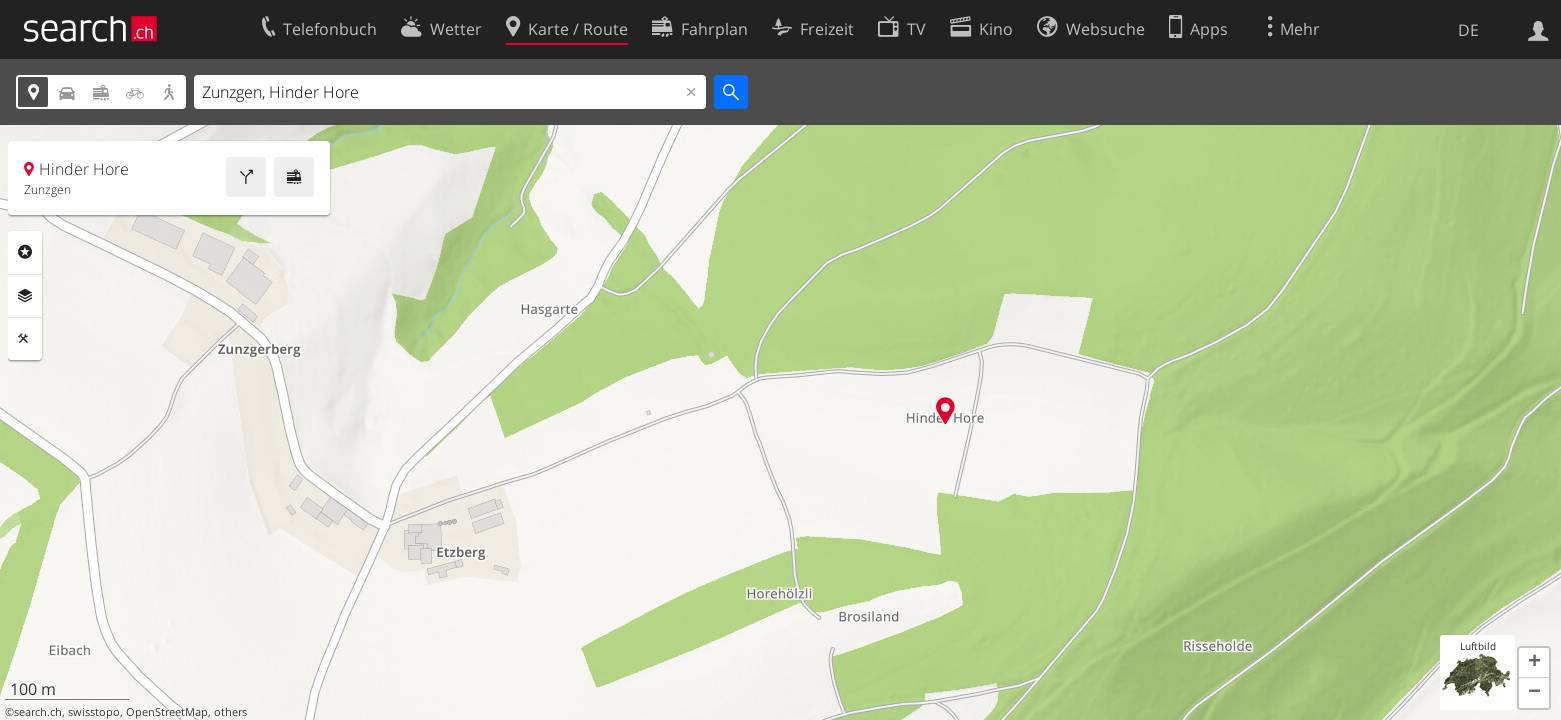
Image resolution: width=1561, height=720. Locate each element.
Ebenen (25, 296)
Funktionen (25, 339)
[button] (1534, 663)
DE (1468, 30)
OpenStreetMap (167, 712)
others (230, 712)
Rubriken (25, 252)
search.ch (38, 712)
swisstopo (94, 712)
